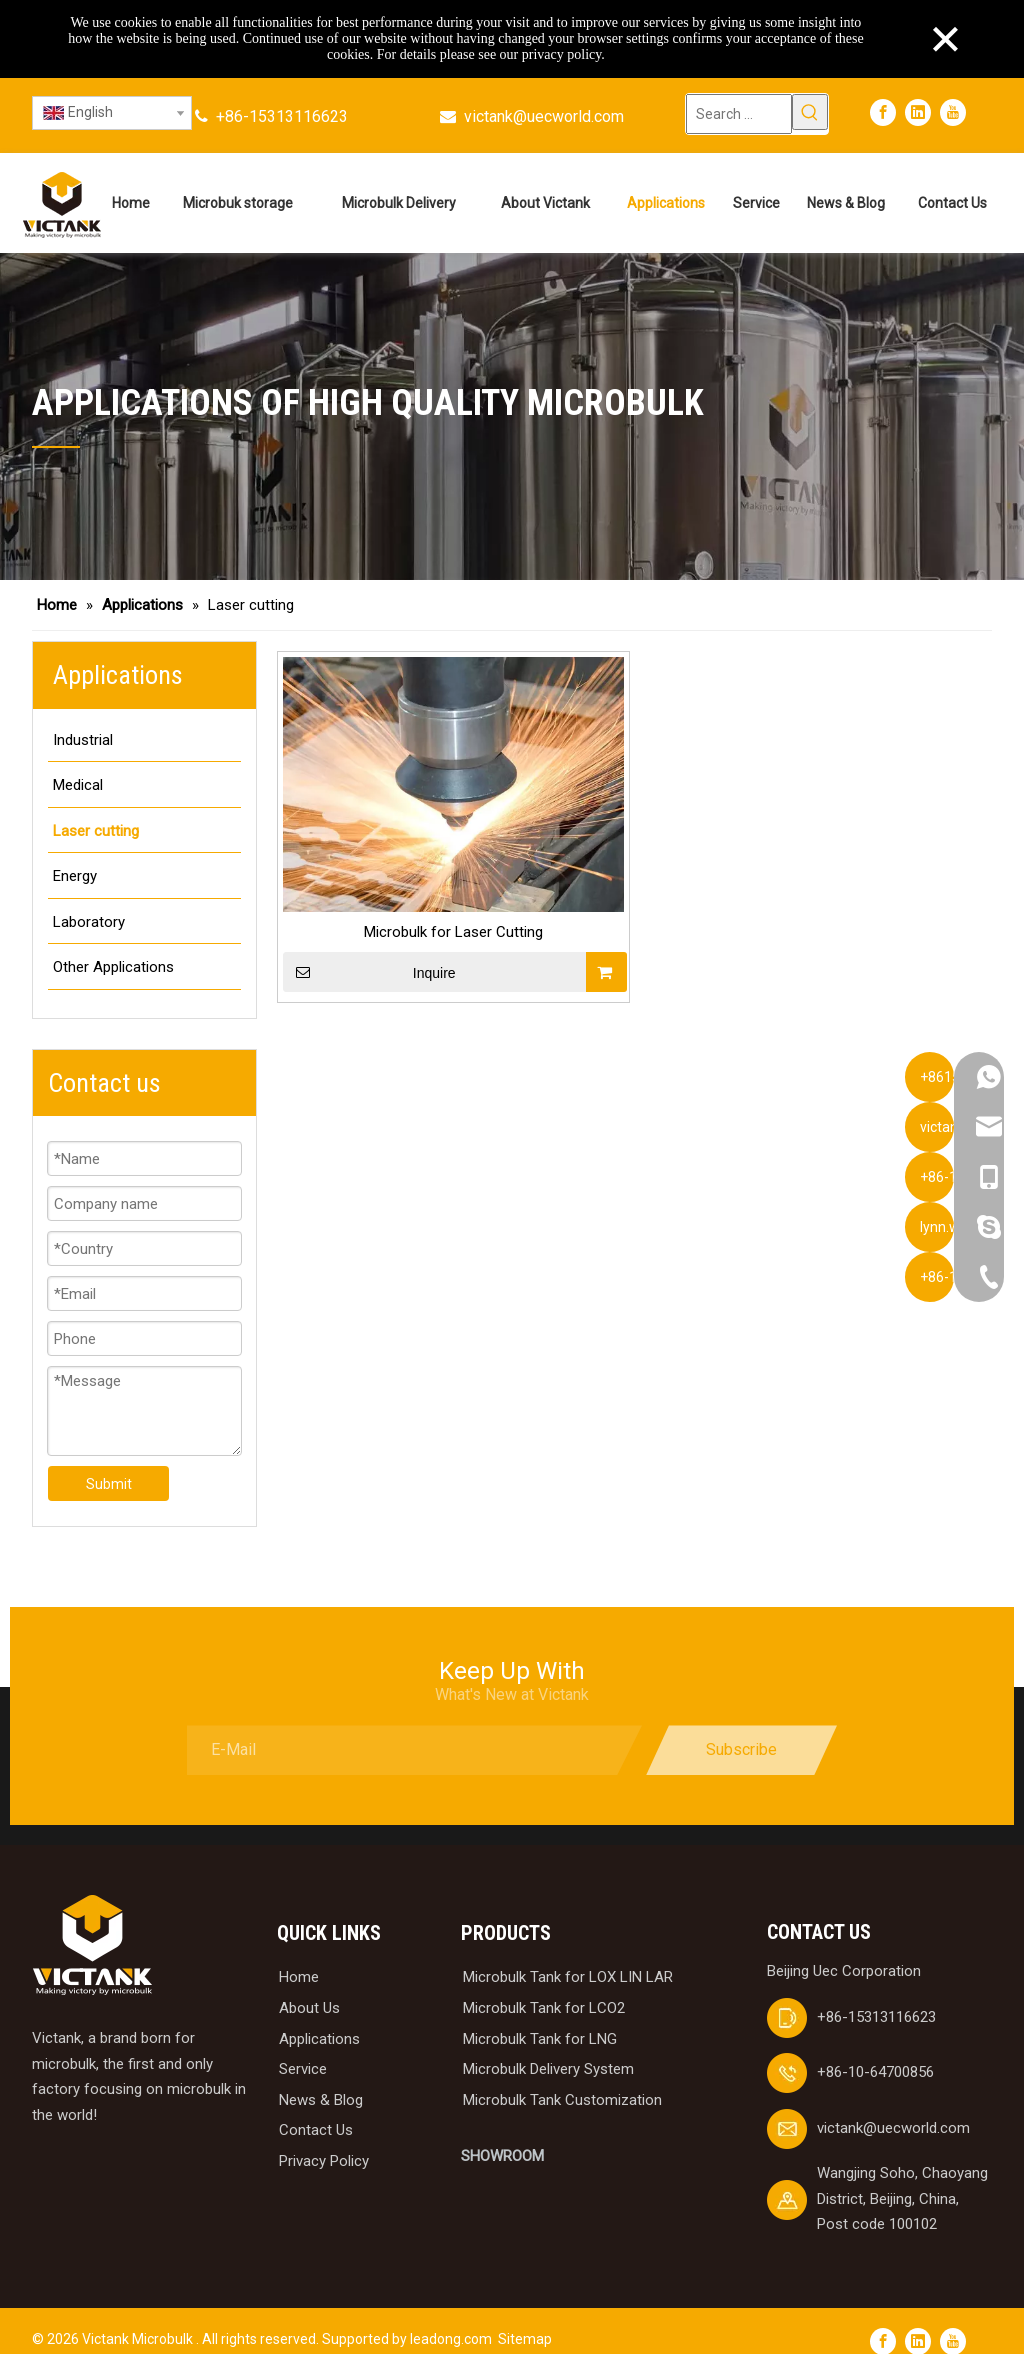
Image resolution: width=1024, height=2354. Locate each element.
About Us (309, 1987)
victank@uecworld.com (544, 116)
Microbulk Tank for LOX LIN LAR (568, 1956)
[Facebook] (883, 112)
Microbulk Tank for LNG (540, 2017)
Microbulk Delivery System (548, 2048)
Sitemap (525, 2318)
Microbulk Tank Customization (562, 2079)
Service (303, 2048)
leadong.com (451, 2318)
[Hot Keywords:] (810, 112)
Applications (319, 2017)
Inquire (369, 972)
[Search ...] (738, 114)
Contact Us (316, 2109)
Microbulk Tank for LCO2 (544, 1987)
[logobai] (92, 1924)
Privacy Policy (324, 2140)
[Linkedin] (918, 112)
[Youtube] (953, 112)
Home (299, 1956)
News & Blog (321, 2079)
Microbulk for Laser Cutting (453, 932)
